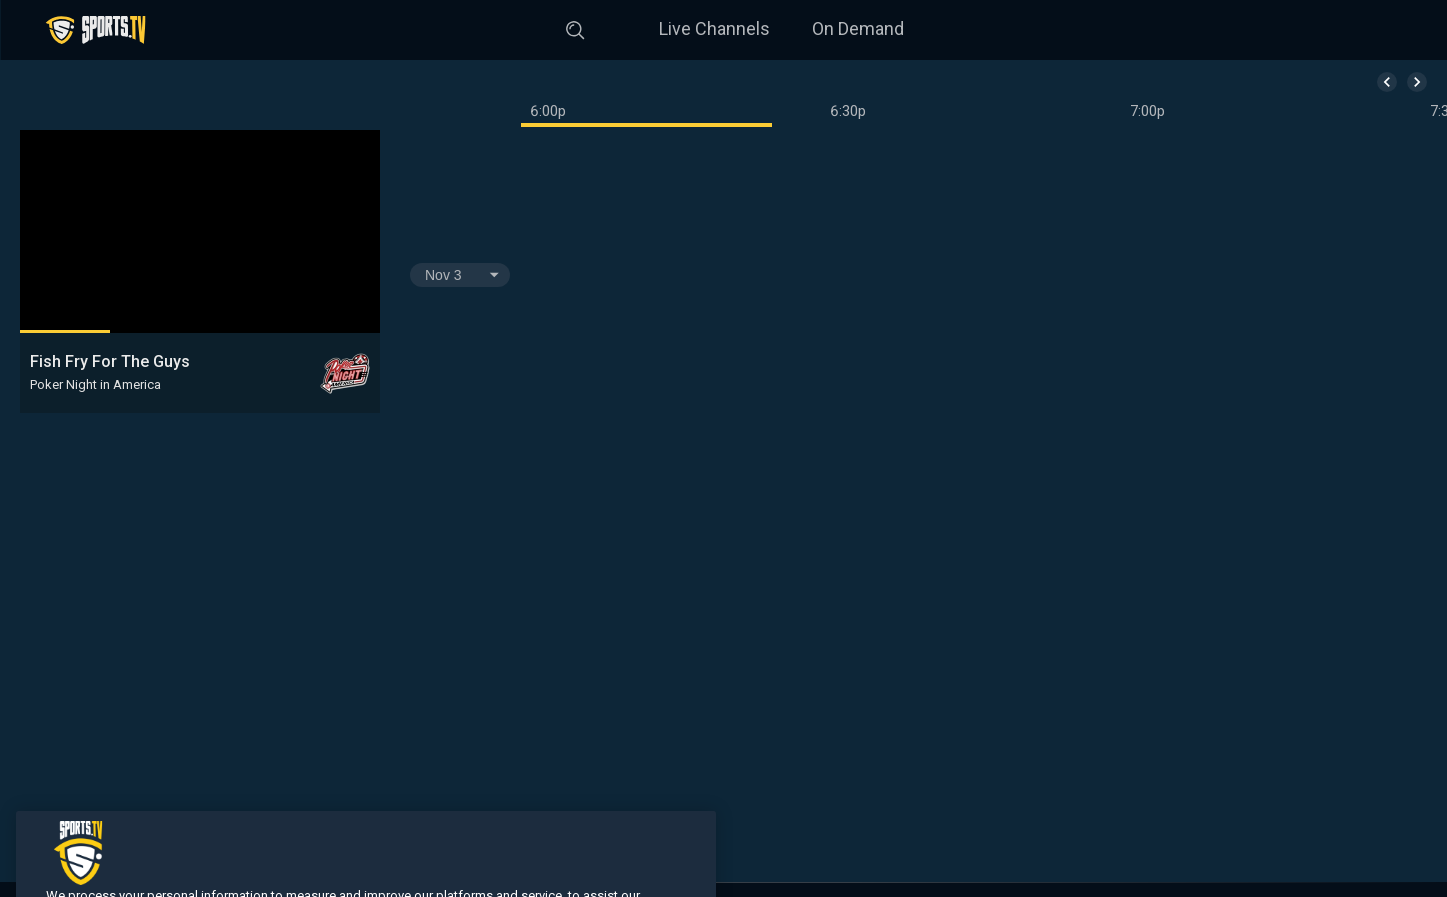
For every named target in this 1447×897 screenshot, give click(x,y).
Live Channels (714, 28)
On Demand (858, 28)
